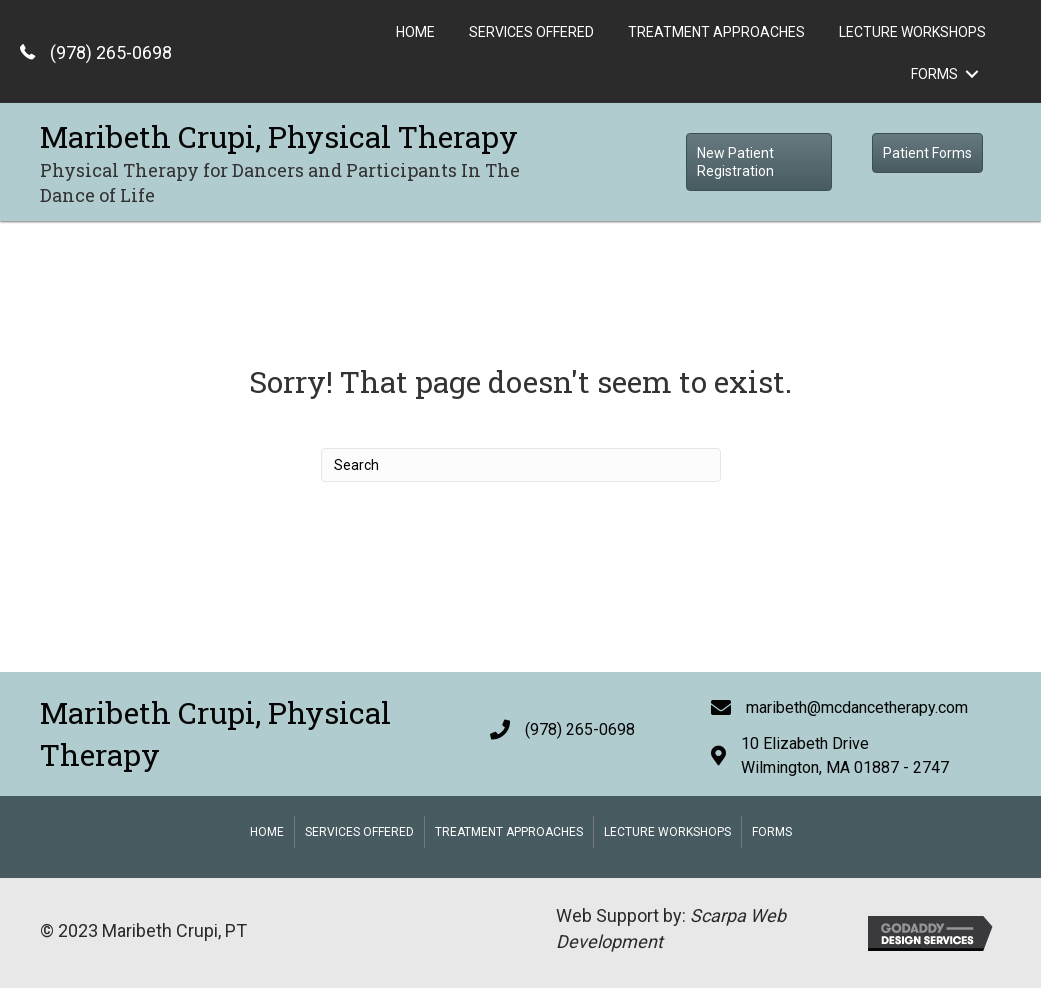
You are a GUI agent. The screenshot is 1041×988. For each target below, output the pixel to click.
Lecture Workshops (667, 832)
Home (267, 832)
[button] (759, 162)
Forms (772, 832)
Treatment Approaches (509, 832)
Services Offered (359, 832)
